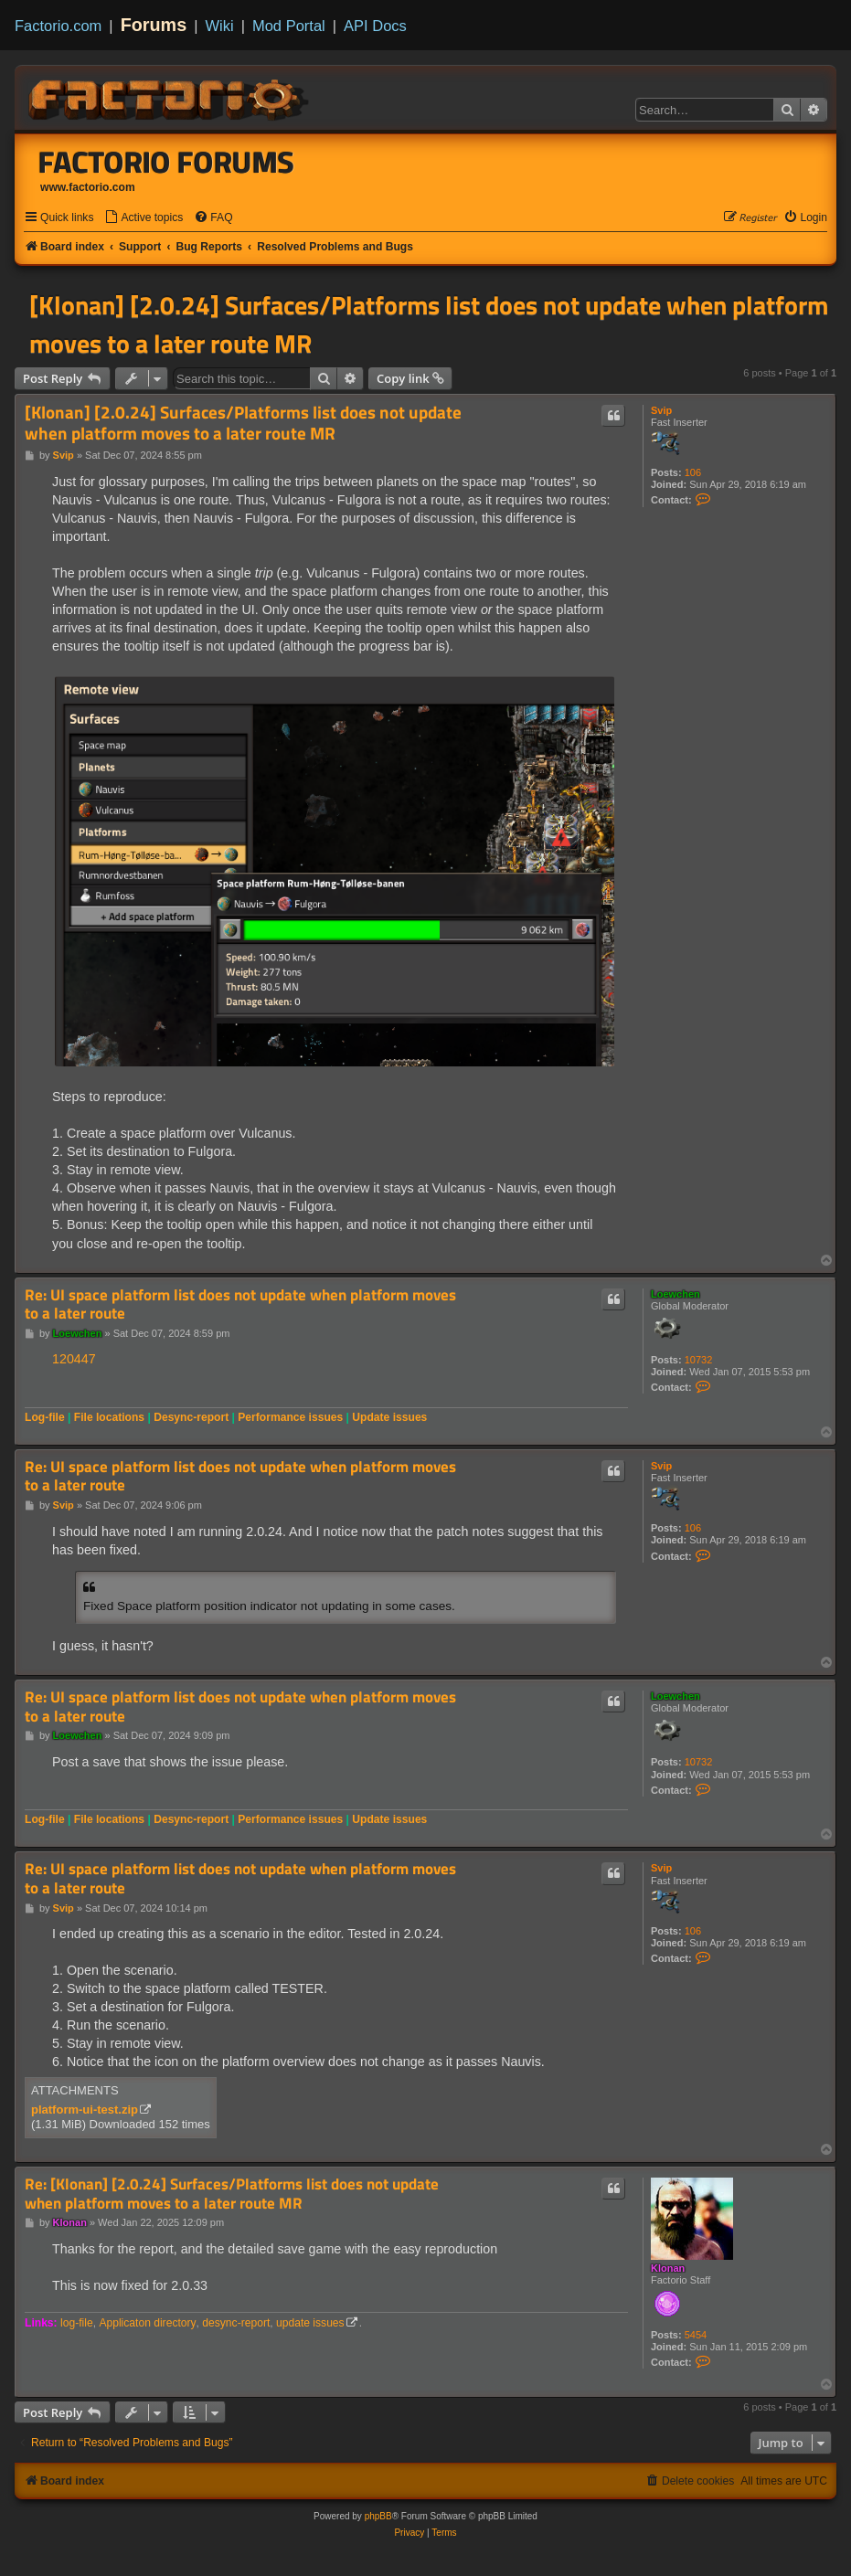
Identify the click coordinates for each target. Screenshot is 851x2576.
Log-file (45, 1417)
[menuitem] (143, 218)
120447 (74, 1359)
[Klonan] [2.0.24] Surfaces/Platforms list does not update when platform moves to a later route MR (428, 324)
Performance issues (290, 1417)
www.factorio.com (87, 187)
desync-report (236, 2322)
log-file (76, 2322)
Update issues (389, 1417)
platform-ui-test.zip (84, 2109)
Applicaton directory (147, 2322)
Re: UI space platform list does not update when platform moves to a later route (240, 1304)
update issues (310, 2322)
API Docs (375, 25)
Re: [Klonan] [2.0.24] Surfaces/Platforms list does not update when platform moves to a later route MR (232, 2193)
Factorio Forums (166, 162)
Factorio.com (58, 25)
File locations (109, 1417)
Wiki (220, 25)
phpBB (378, 2516)
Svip (661, 410)
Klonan (668, 2268)
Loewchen (675, 1293)
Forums (154, 25)
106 (693, 472)
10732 (699, 1359)
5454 (696, 2334)
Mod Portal (288, 25)
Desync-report (191, 1417)
